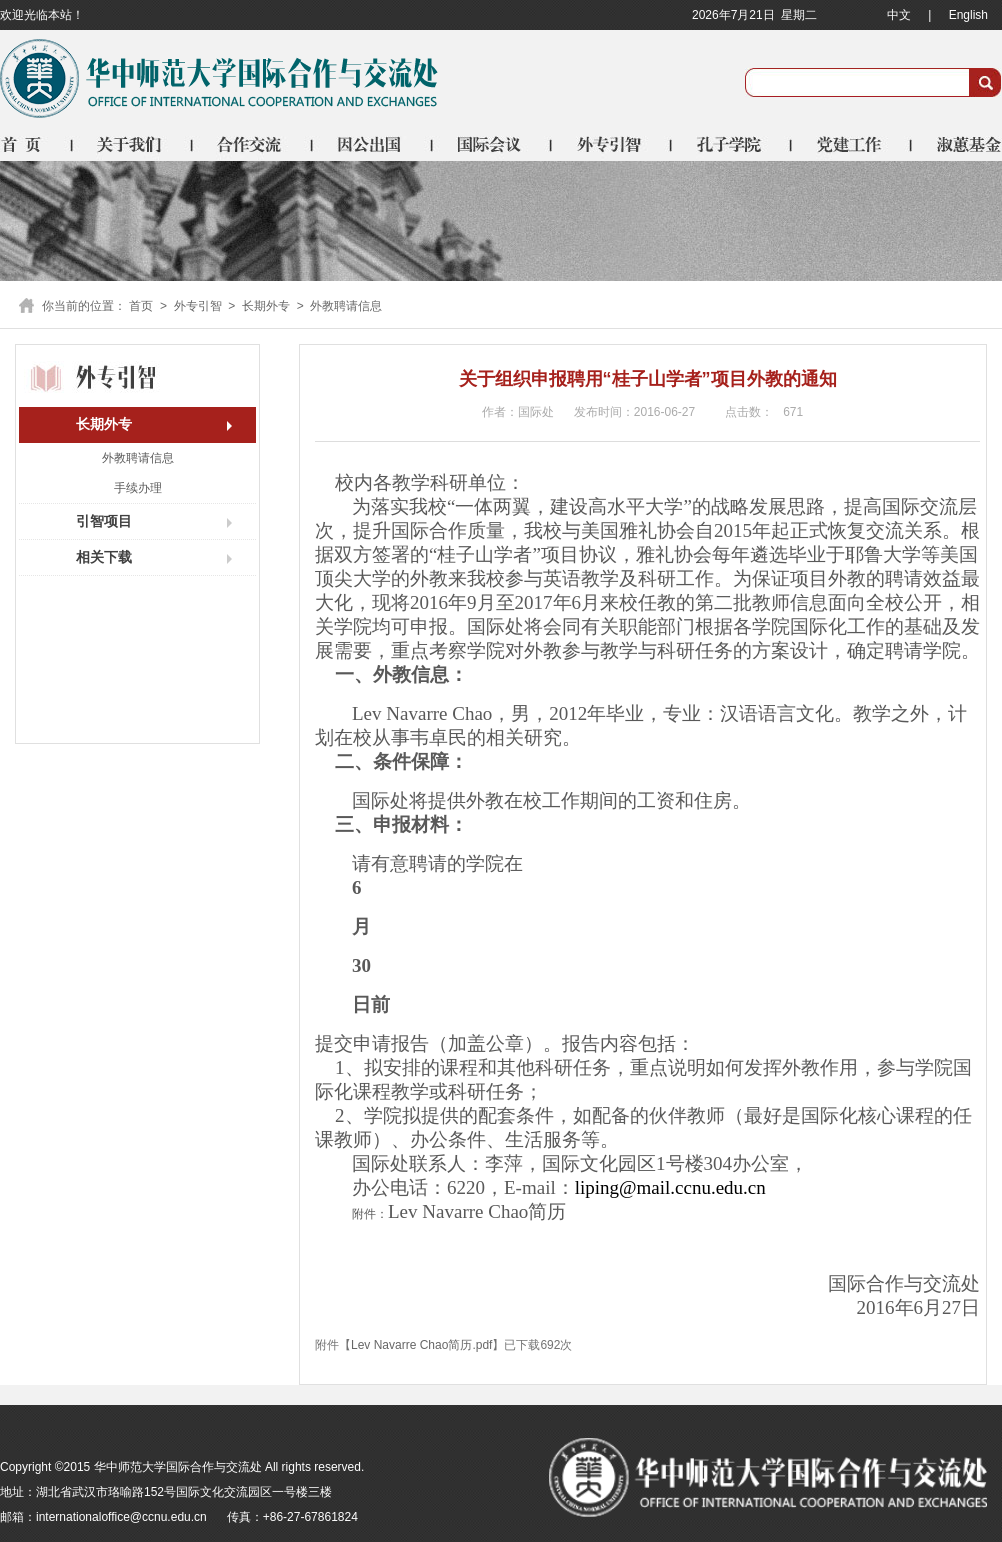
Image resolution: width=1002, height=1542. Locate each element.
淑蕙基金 (957, 144)
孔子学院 (733, 144)
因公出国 (373, 144)
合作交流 (253, 144)
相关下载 (104, 557)
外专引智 (613, 144)
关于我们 (133, 144)
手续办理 (138, 488)
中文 (899, 15)
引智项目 (104, 521)
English (968, 15)
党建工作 (853, 144)
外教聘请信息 (346, 306)
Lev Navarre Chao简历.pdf (421, 1345)
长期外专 (266, 306)
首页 (36, 144)
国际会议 (493, 144)
